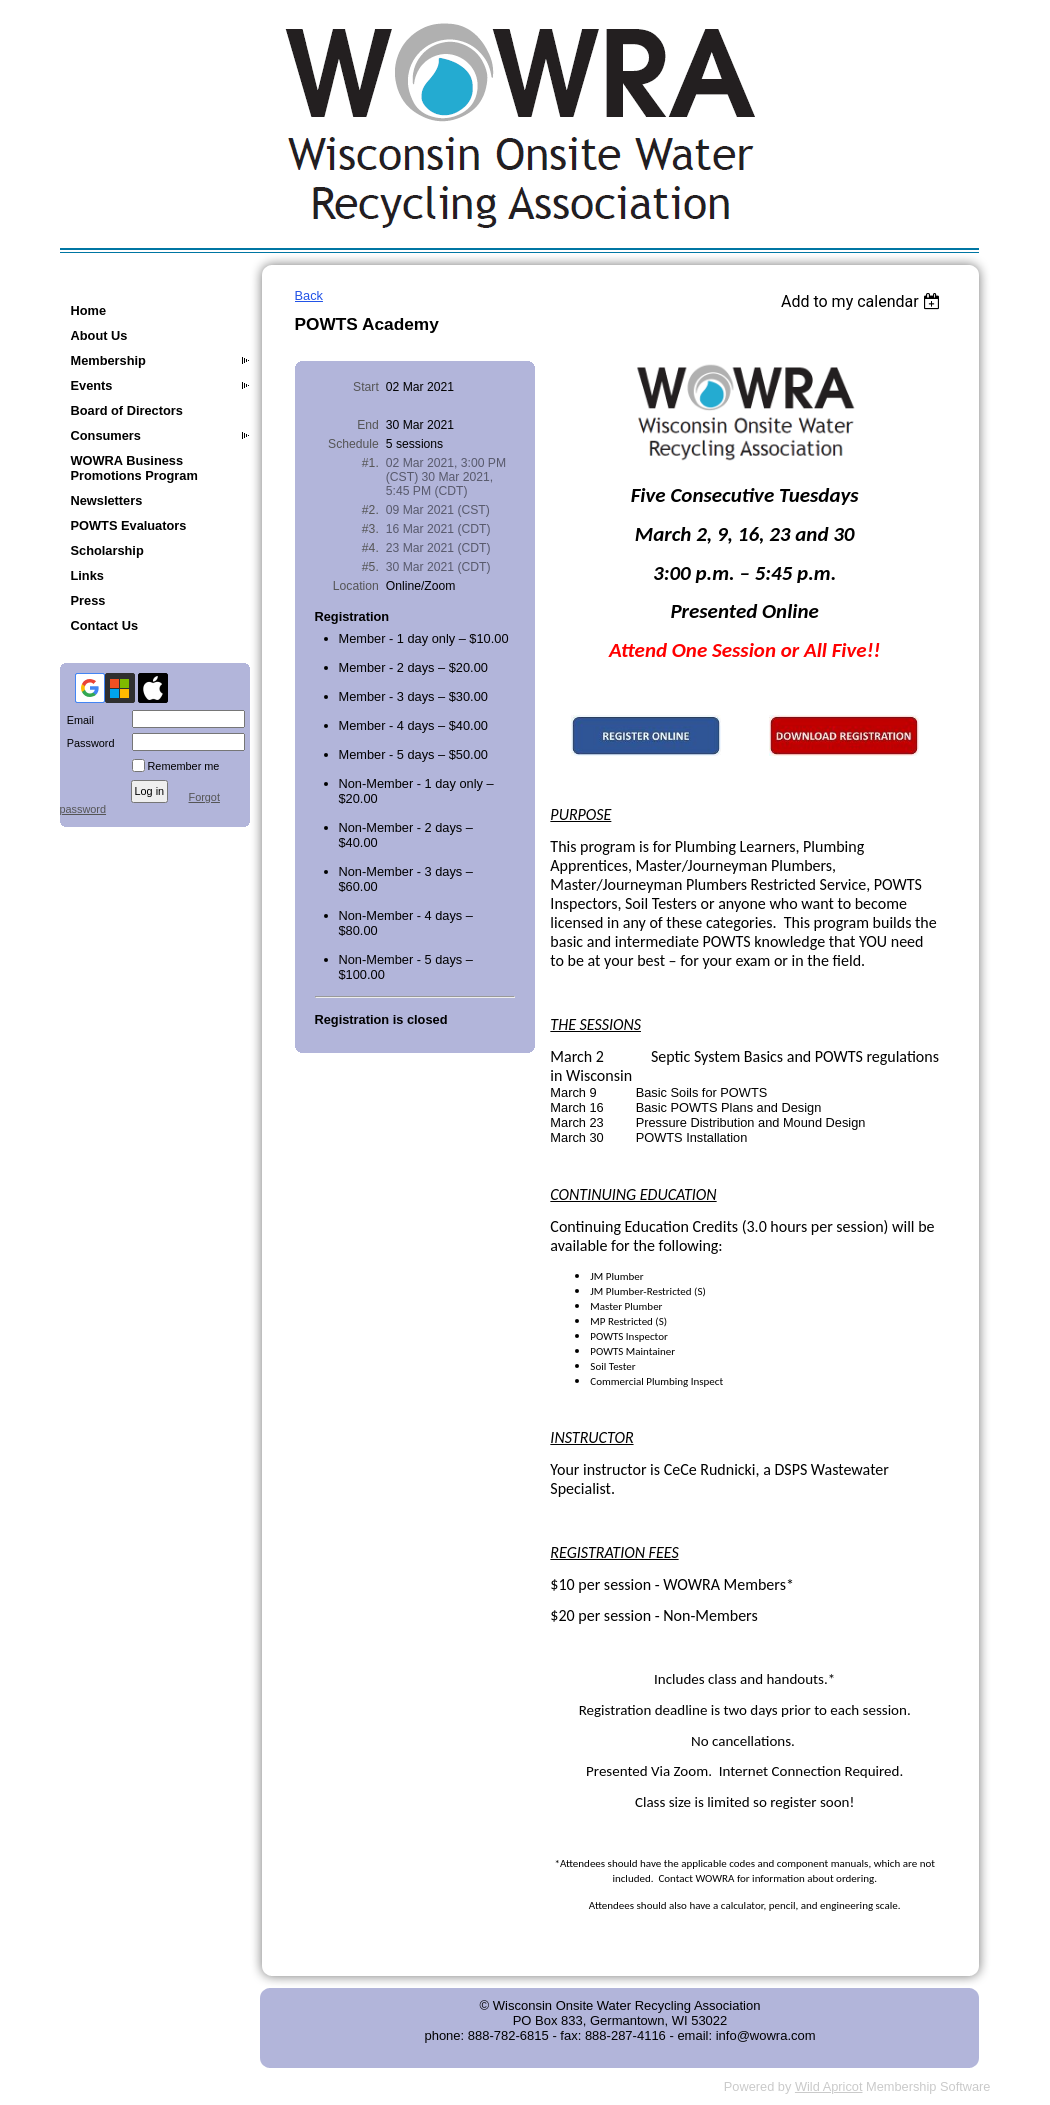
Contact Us (105, 625)
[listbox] (863, 301)
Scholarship (107, 550)
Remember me (184, 766)
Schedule (353, 444)
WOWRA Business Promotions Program (134, 468)
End (368, 425)
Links (87, 575)
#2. (370, 510)
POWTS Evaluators (129, 525)
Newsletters (107, 500)
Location (356, 586)
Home (89, 310)
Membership (108, 360)
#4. (370, 548)
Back (309, 295)
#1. (370, 463)
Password (87, 743)
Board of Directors (127, 410)
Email (77, 720)
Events (92, 385)
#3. (370, 529)
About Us (99, 335)
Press (88, 600)
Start (366, 387)
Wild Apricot (829, 2086)
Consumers (106, 435)
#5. (370, 567)
